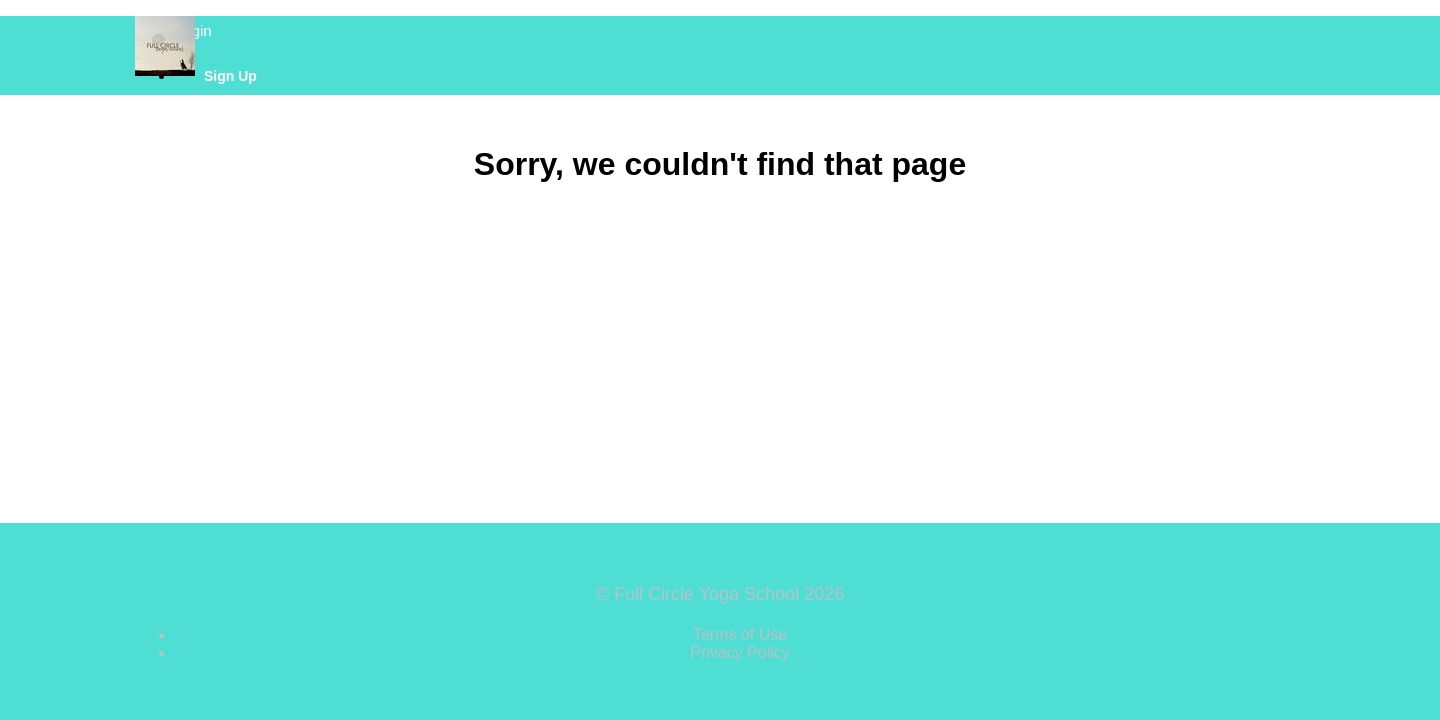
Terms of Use (740, 634)
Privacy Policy (740, 652)
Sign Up (230, 76)
